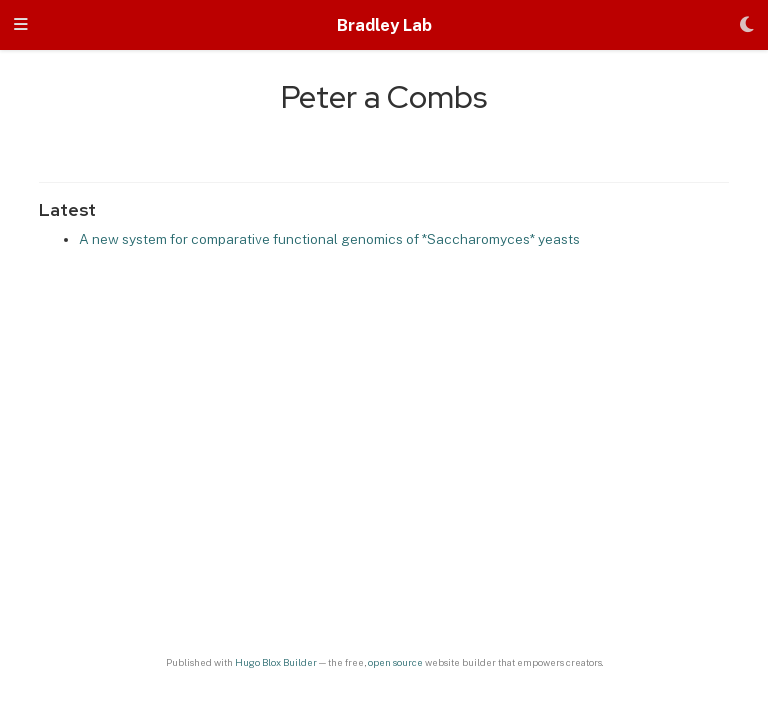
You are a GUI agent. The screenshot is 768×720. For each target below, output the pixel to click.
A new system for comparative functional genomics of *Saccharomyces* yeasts (329, 239)
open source (395, 662)
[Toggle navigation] (21, 25)
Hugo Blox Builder (276, 662)
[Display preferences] (747, 25)
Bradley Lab (384, 25)
